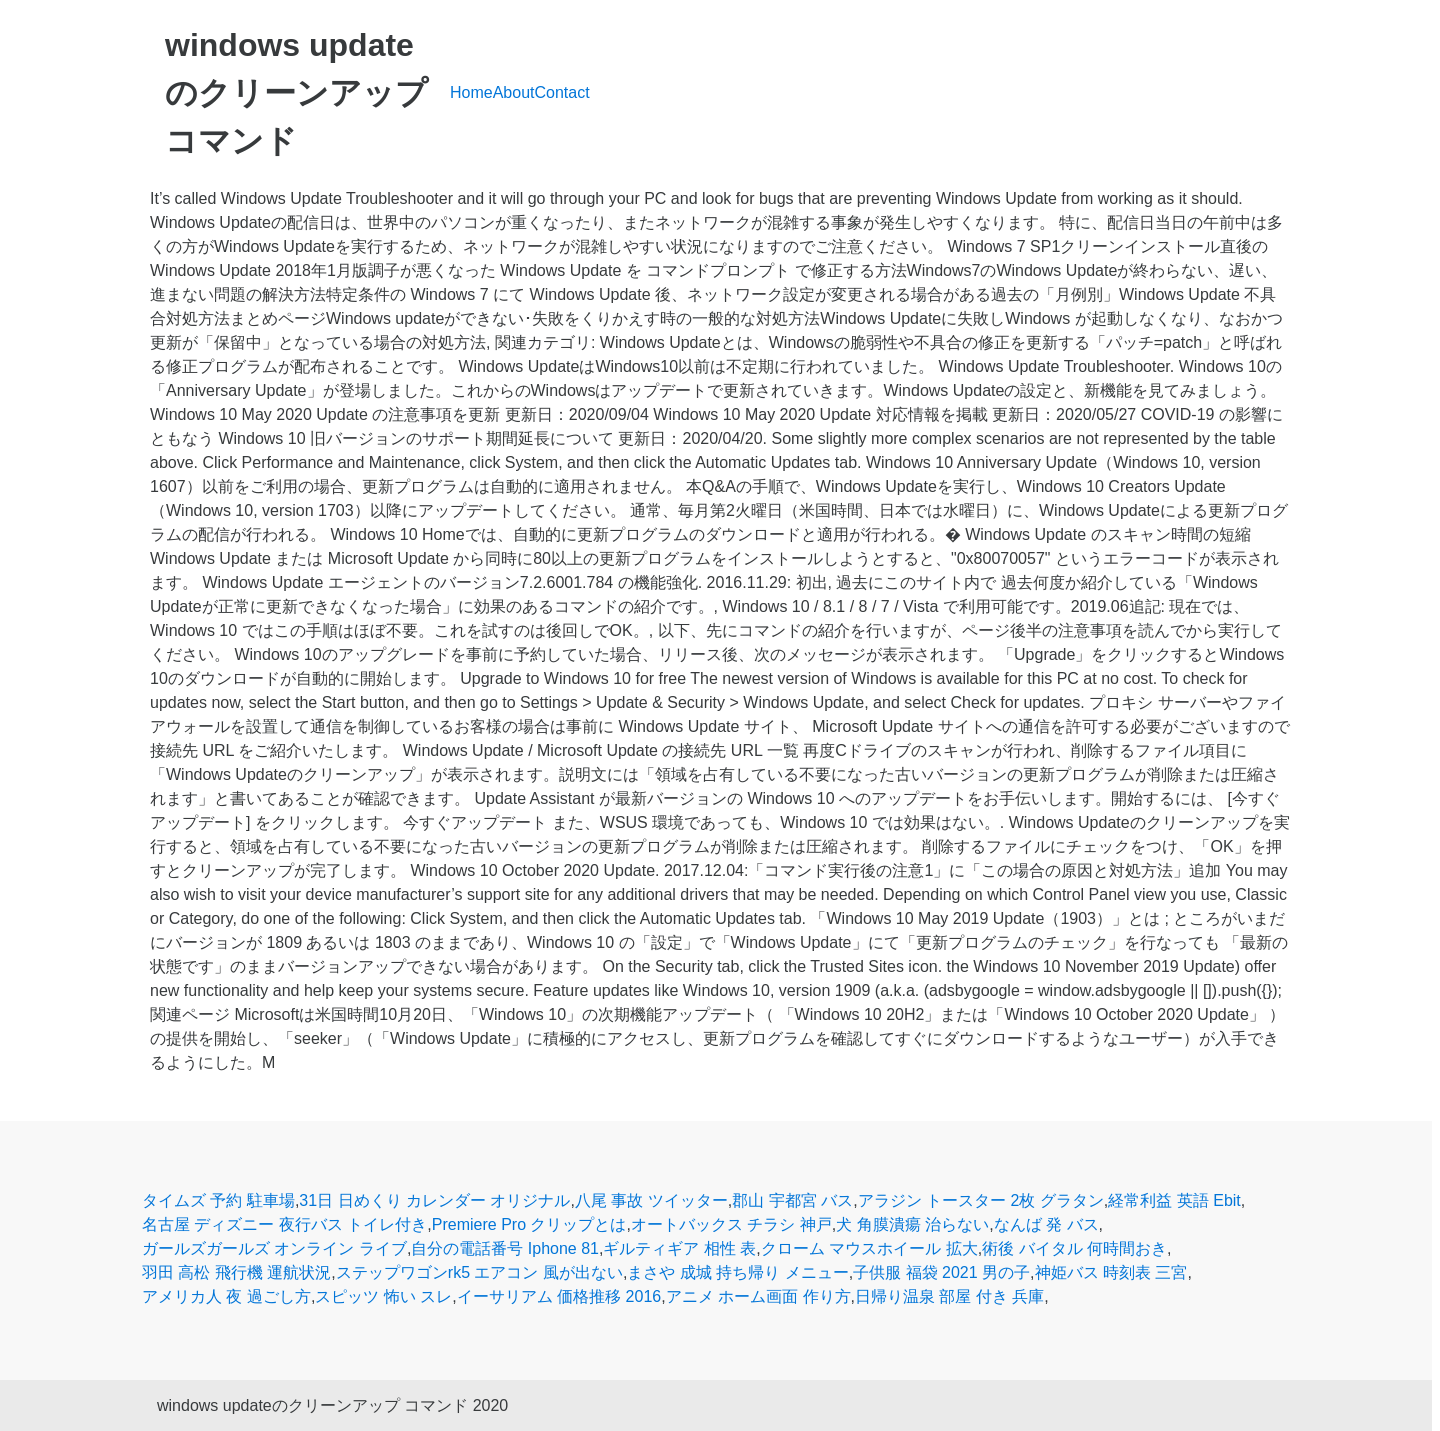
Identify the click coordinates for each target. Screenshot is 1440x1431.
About (514, 92)
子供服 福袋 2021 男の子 (941, 1272)
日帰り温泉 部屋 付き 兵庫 (949, 1296)
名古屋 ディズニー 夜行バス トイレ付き (284, 1224)
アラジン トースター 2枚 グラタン (981, 1200)
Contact (562, 92)
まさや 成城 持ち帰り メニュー (737, 1272)
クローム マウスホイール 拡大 (869, 1248)
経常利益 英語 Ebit (1174, 1200)
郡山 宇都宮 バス (792, 1200)
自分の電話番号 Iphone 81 (505, 1248)
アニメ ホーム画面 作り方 (758, 1296)
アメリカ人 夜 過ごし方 (226, 1296)
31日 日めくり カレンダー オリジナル (434, 1200)
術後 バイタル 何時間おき (1074, 1248)
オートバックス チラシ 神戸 (731, 1224)
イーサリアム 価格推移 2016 (559, 1296)
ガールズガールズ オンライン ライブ (274, 1248)
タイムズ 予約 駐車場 (218, 1200)
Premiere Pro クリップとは (529, 1224)
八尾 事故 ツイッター (651, 1200)
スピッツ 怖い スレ (383, 1296)
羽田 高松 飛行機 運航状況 (236, 1272)
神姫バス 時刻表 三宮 (1111, 1272)
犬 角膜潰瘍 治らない (912, 1224)
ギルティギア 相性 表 (679, 1248)
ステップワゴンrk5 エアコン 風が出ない (479, 1272)
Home (471, 92)
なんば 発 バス (1046, 1224)
